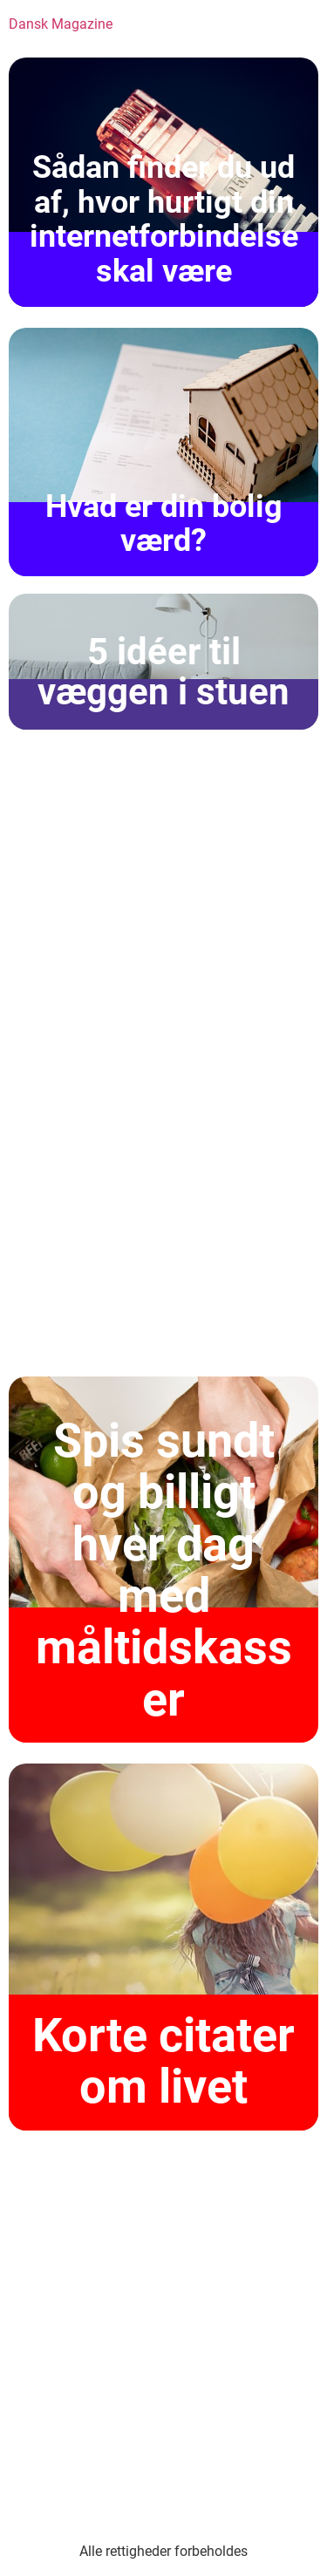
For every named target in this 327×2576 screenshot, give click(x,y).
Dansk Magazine (60, 24)
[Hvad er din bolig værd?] (163, 452)
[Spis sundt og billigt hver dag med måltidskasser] (163, 1559)
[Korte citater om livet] (163, 1947)
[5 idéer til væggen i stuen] (163, 662)
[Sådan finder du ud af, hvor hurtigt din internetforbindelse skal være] (163, 182)
